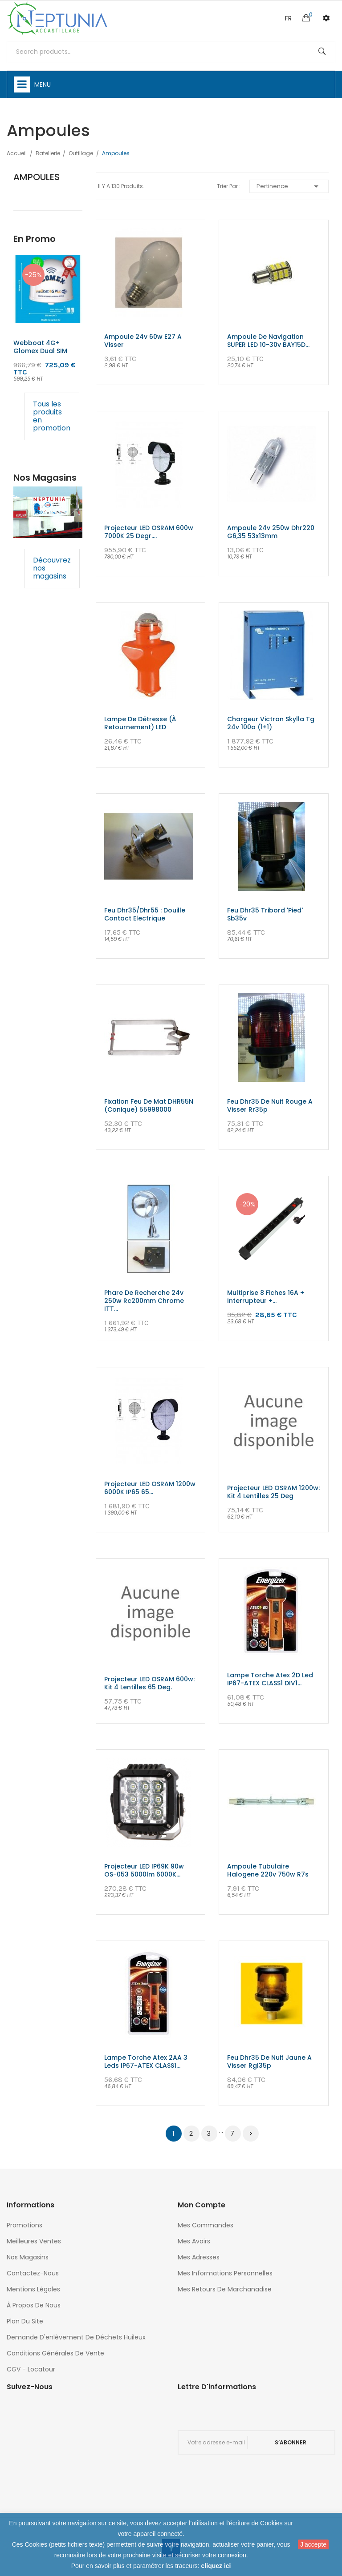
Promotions (24, 2225)
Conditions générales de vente (55, 2353)
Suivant (251, 2134)
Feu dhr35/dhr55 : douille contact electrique (144, 914)
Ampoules (36, 177)
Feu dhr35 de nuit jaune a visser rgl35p (269, 2062)
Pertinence (289, 186)
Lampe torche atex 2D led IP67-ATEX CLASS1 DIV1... (270, 1679)
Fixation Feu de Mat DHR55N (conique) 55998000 (148, 1105)
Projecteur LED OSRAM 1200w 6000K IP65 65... (149, 1488)
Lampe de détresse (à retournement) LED (140, 723)
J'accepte (313, 2544)
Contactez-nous (33, 2273)
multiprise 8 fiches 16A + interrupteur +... (265, 1297)
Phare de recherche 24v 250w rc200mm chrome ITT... (144, 1301)
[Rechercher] (171, 52)
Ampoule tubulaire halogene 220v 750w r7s (268, 1870)
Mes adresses (199, 2257)
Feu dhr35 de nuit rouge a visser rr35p (270, 1105)
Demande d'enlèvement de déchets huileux (76, 2337)
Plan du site (25, 2321)
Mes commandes (205, 2225)
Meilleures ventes (34, 2241)
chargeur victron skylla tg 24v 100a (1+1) (270, 723)
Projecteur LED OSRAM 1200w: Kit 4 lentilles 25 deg (273, 1492)
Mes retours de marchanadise (225, 2289)
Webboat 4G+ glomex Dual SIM (40, 347)
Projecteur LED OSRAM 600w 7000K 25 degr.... (148, 532)
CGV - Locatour (31, 2369)
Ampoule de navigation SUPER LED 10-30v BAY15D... (268, 341)
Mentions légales (33, 2289)
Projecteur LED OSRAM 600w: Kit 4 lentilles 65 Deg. (149, 1683)
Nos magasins (28, 2257)
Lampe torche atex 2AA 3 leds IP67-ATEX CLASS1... (145, 2062)
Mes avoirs (194, 2241)
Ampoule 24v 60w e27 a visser (143, 341)
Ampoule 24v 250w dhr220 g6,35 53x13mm (270, 532)
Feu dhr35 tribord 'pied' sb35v (265, 914)
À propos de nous (34, 2305)
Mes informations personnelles (225, 2273)
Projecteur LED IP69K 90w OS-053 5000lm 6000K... (144, 1870)
